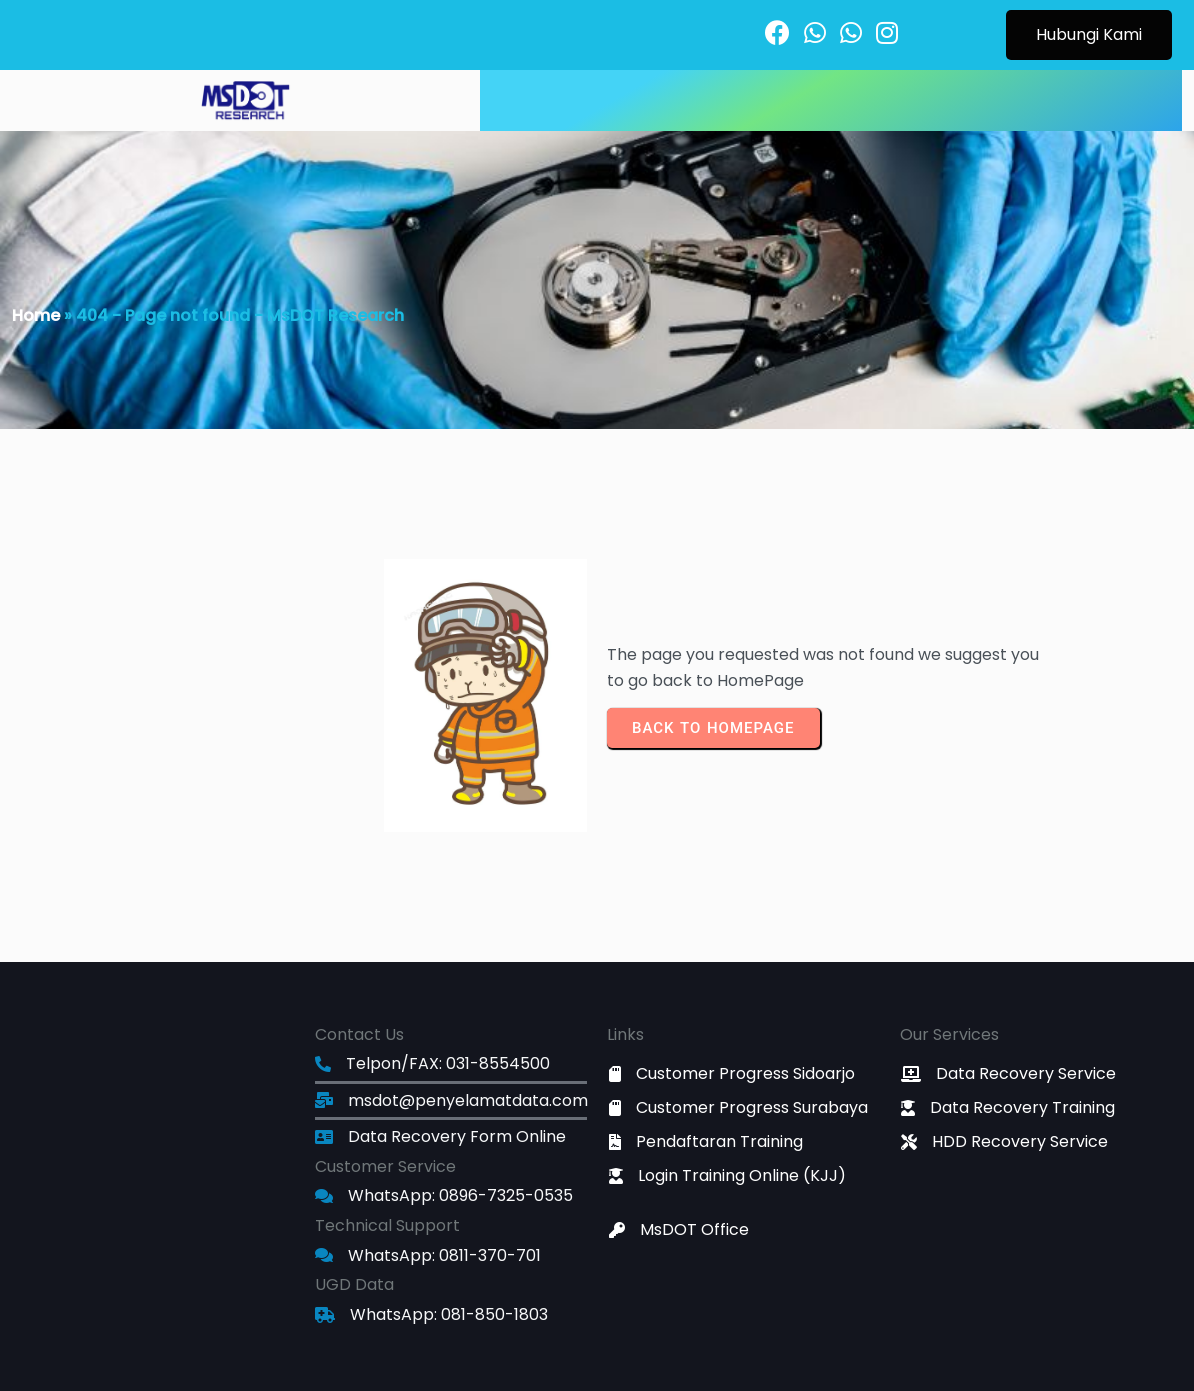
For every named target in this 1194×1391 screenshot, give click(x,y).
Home (36, 315)
